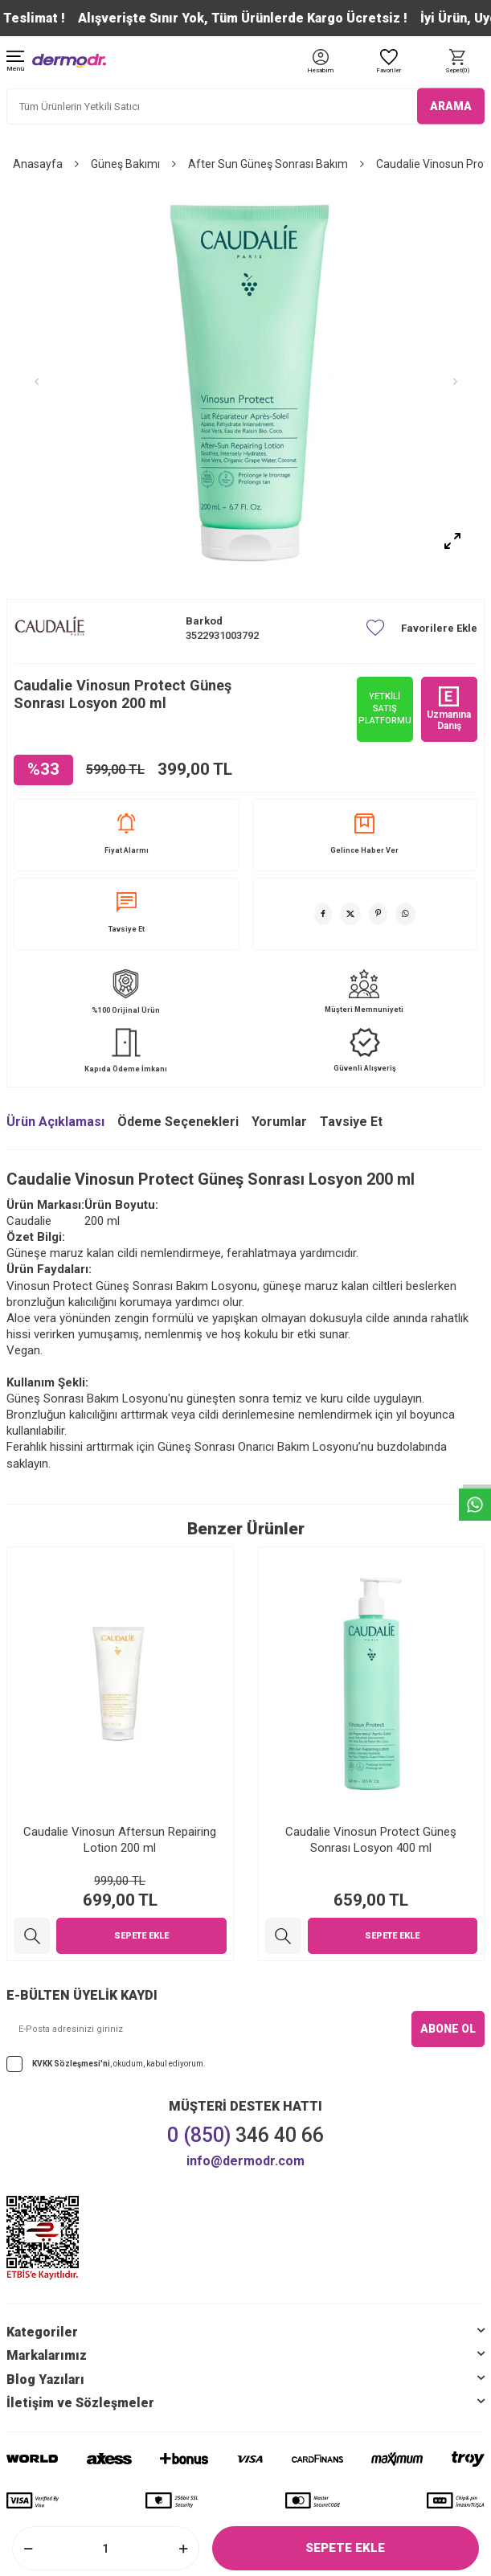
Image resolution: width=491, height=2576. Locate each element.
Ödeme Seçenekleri (178, 1121)
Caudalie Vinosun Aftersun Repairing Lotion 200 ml (119, 1839)
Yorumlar (279, 1121)
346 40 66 (245, 2135)
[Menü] (15, 62)
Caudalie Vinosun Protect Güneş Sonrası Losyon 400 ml (370, 1839)
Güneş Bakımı (125, 164)
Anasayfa (38, 164)
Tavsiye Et (126, 912)
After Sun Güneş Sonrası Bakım (268, 164)
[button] (36, 381)
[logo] (69, 61)
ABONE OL (448, 2028)
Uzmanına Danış (449, 708)
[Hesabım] (320, 71)
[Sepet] (457, 62)
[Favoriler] (388, 62)
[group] (245, 381)
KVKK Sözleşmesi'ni (71, 2063)
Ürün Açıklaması (55, 1121)
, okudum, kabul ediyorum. (106, 2064)
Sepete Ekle (345, 2548)
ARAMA (451, 106)
